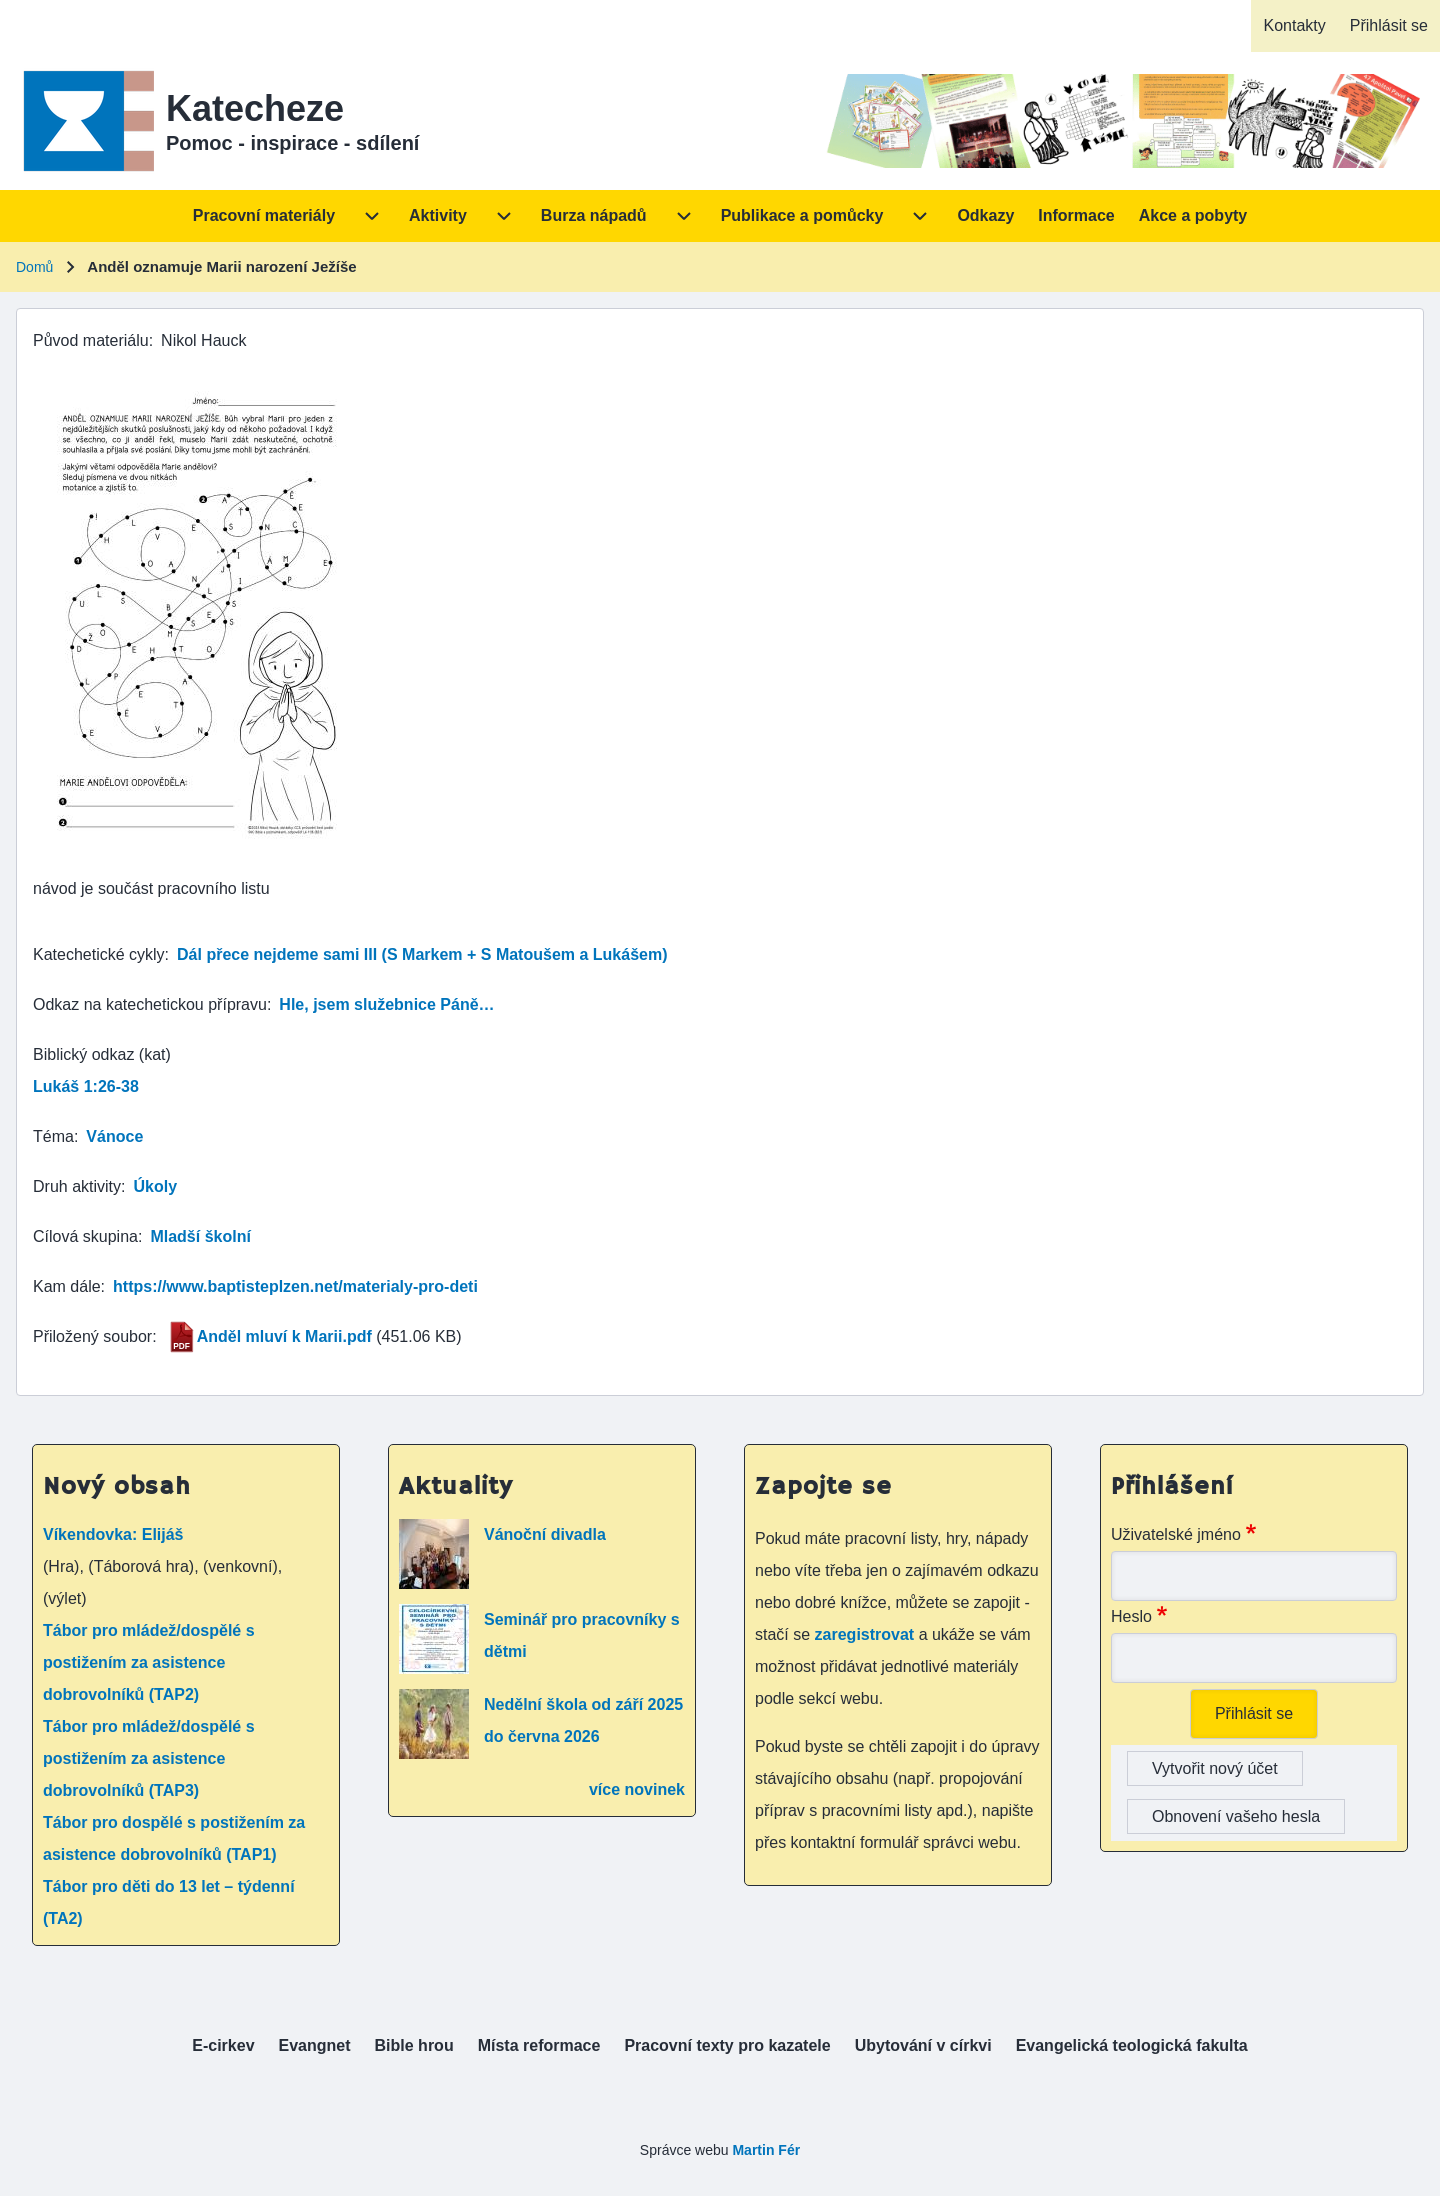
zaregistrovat (867, 1634)
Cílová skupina (85, 1236)
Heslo (1131, 1616)
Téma (53, 1136)
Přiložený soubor (92, 1336)
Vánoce (114, 1136)
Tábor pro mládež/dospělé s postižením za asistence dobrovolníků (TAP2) (149, 1662)
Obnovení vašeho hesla (1236, 1816)
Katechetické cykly (99, 954)
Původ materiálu (91, 340)
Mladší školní (200, 1236)
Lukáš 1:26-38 (86, 1086)
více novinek (637, 1789)
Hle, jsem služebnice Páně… (386, 1004)
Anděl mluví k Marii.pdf (284, 1336)
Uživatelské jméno (1176, 1534)
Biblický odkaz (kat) (102, 1054)
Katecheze (255, 108)
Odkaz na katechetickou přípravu (150, 1004)
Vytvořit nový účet (1215, 1768)
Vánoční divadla (545, 1534)
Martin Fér (766, 2150)
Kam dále (67, 1286)
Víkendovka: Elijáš (113, 1534)
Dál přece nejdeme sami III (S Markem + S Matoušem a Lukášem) (422, 954)
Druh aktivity (77, 1186)
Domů (34, 267)
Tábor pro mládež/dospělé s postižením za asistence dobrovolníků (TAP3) (149, 1758)
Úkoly (155, 1186)
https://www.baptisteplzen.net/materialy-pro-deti (295, 1286)
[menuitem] (1294, 26)
